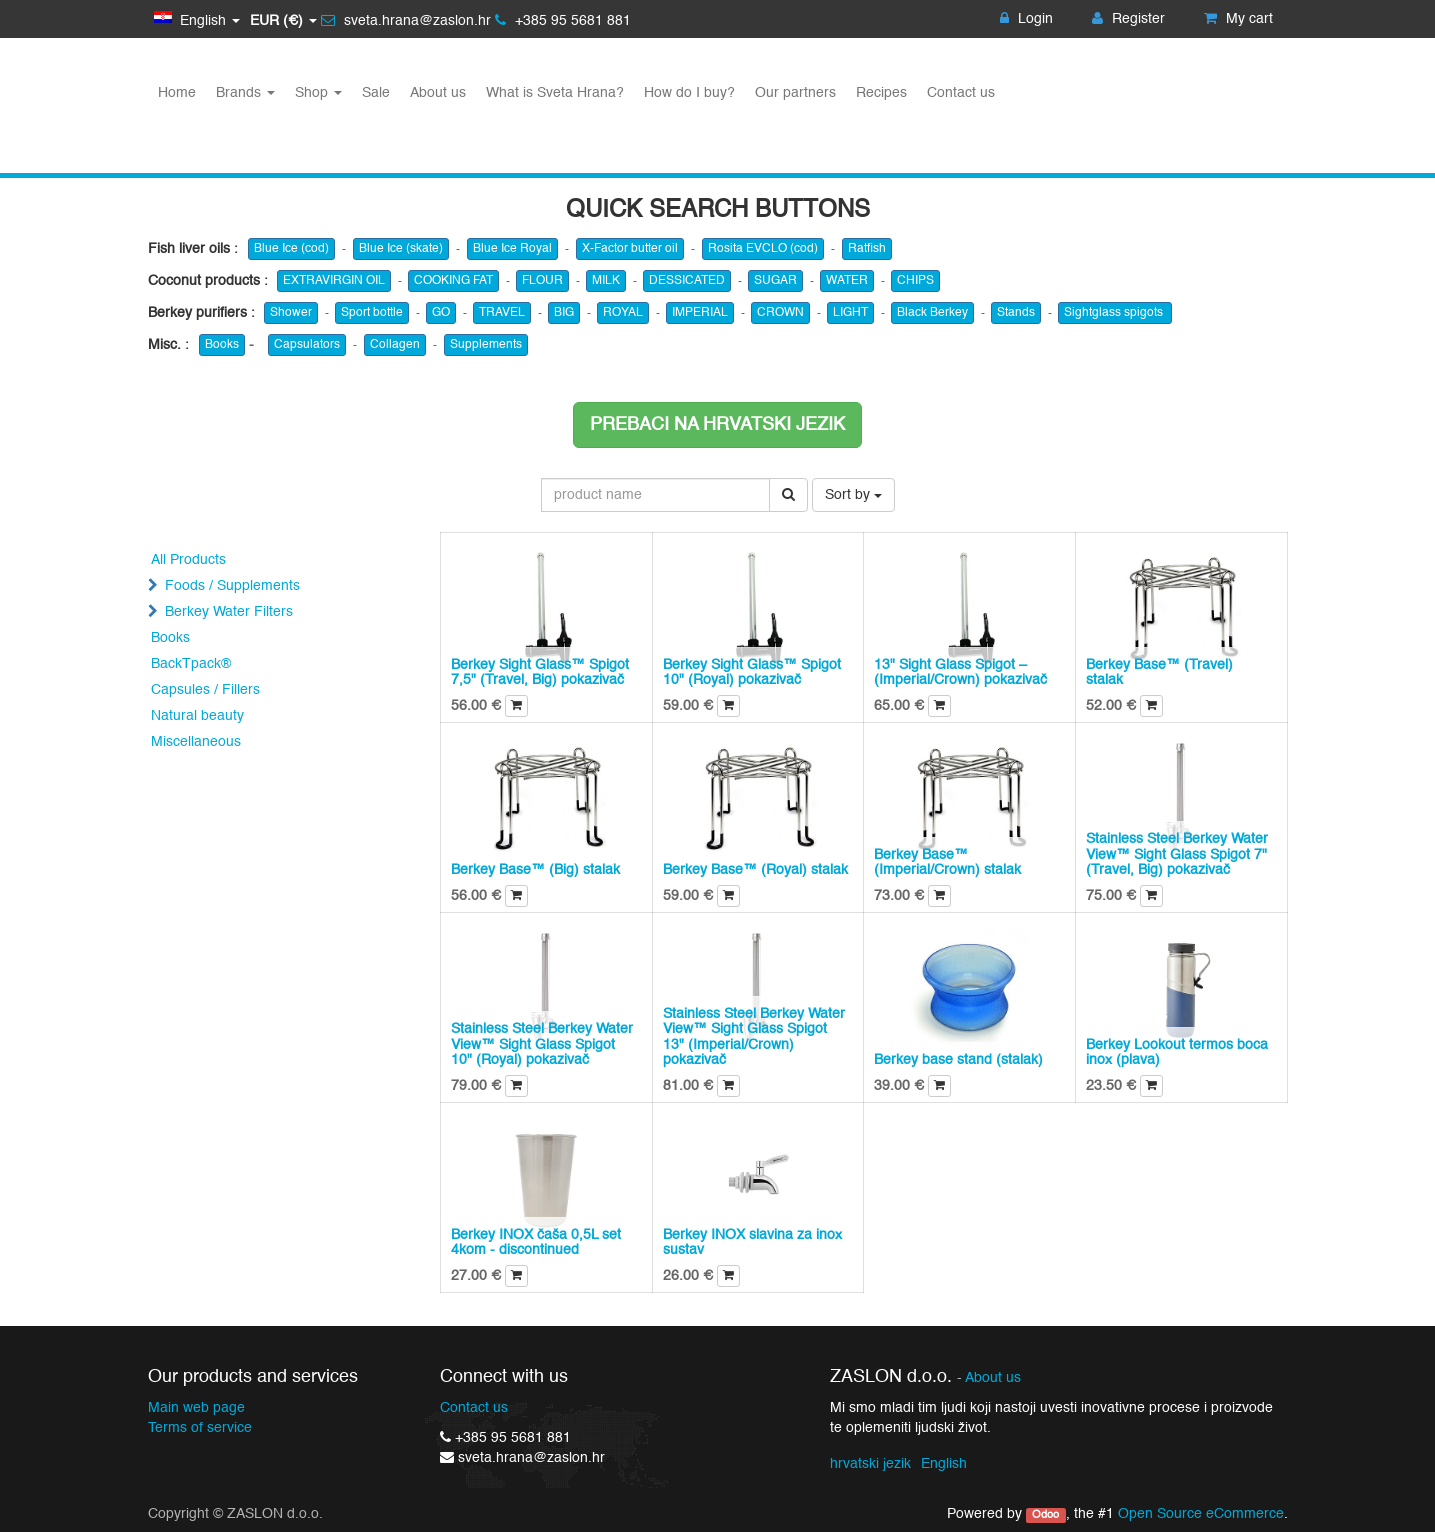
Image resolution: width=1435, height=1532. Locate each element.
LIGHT (850, 313)
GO (441, 313)
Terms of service (200, 1428)
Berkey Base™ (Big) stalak (535, 870)
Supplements (486, 345)
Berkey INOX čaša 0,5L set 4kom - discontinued (536, 1242)
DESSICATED (687, 281)
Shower (291, 313)
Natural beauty (197, 716)
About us (993, 1378)
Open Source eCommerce (1201, 1514)
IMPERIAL (700, 313)
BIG (564, 313)
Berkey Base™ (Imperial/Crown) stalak (947, 862)
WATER (847, 281)
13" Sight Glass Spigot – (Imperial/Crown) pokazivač (960, 672)
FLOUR (542, 281)
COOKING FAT (453, 281)
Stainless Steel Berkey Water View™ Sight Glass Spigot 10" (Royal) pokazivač (542, 1044)
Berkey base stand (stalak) (958, 1060)
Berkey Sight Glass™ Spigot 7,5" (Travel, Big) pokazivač (540, 672)
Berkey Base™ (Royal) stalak (755, 870)
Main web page (196, 1408)
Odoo (1045, 1515)
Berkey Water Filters (229, 612)
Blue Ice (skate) (401, 249)
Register (1128, 19)
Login (1026, 19)
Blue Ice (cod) (291, 249)
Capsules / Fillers (205, 690)
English (944, 1464)
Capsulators (307, 345)
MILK (606, 281)
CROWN (780, 313)
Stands (1016, 313)
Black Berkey (932, 313)
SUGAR (775, 281)
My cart (1238, 19)
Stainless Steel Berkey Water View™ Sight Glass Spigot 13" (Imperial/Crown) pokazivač (754, 1037)
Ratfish (867, 249)
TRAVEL (502, 313)
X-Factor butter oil (630, 249)
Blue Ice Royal (512, 249)
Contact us (474, 1408)
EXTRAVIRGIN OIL (334, 281)
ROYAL (623, 313)
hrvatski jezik (870, 1464)
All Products (188, 560)
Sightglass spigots (1115, 313)
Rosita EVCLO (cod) (763, 249)
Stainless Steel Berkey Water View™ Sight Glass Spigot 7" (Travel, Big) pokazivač (1177, 854)
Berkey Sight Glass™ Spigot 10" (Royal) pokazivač (752, 672)
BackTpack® (191, 664)
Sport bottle (372, 313)
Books (222, 345)
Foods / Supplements (232, 586)
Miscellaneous (196, 742)
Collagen (395, 345)
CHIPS (915, 281)
